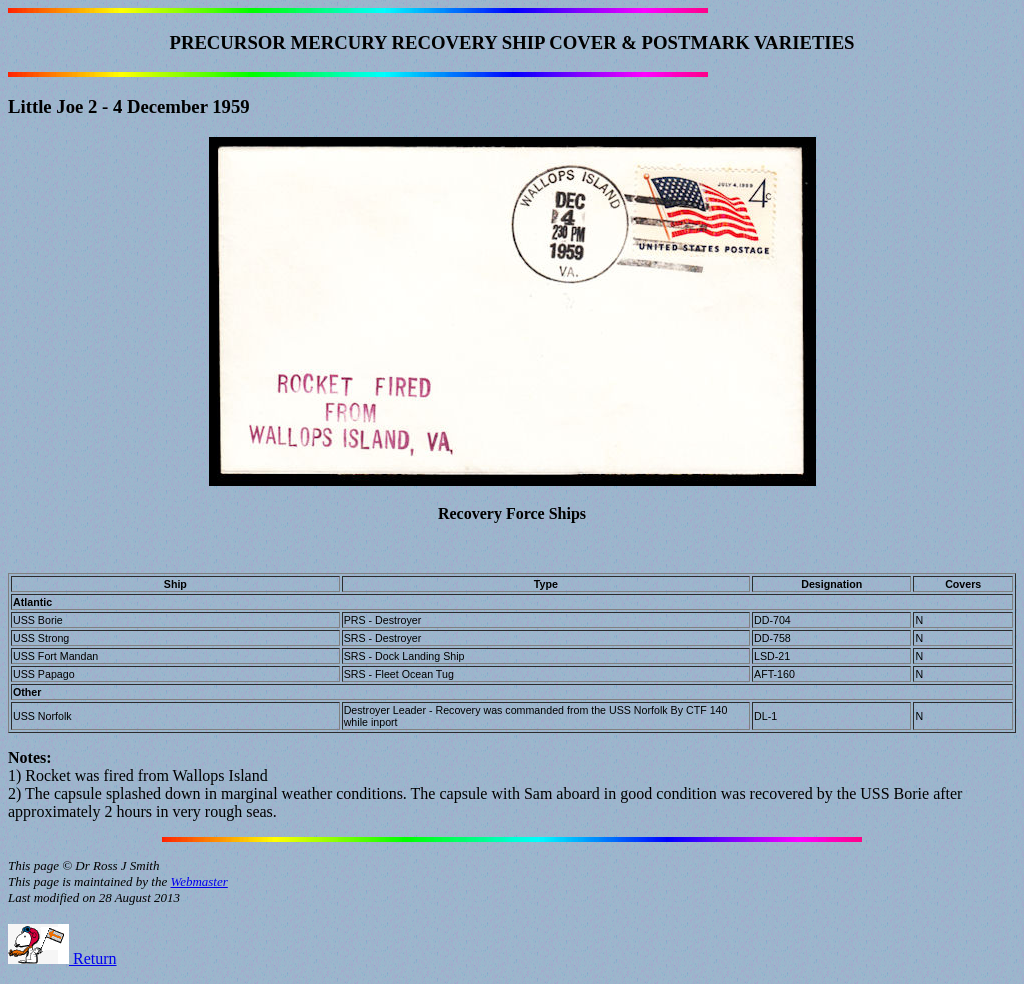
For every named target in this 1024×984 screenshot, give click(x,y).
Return (62, 958)
